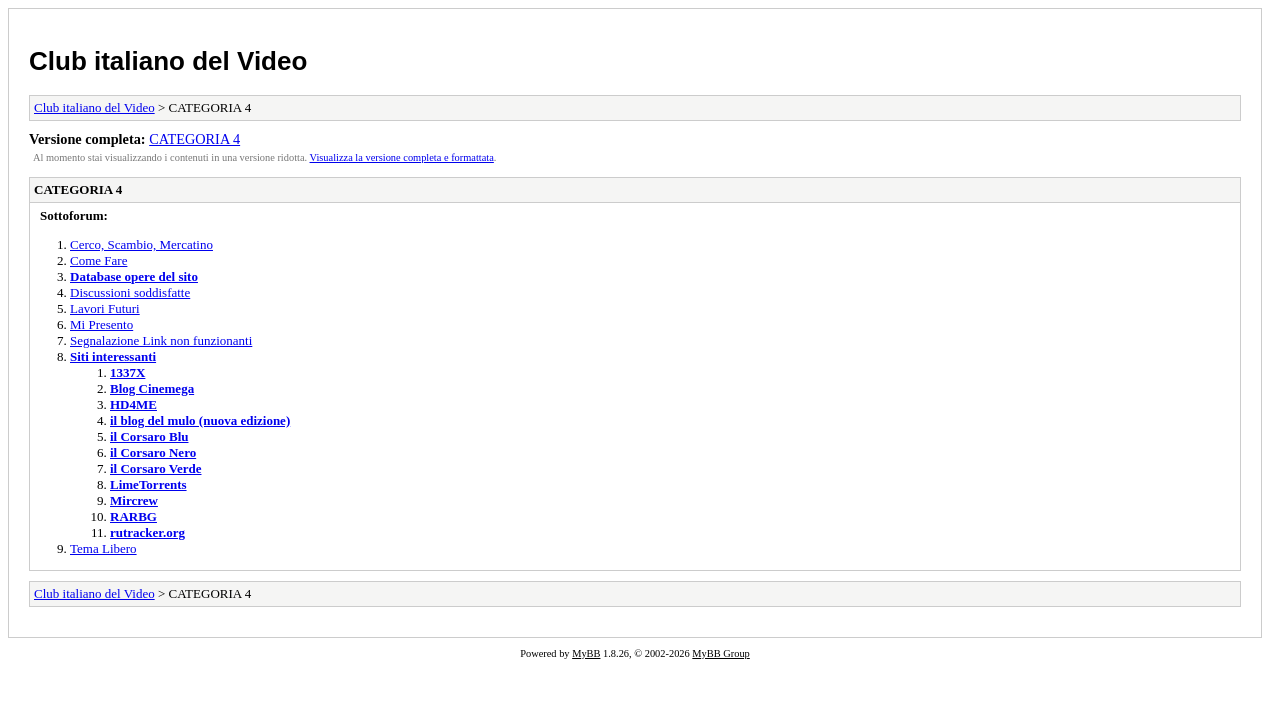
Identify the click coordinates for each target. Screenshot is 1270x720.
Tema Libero (103, 548)
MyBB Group (720, 653)
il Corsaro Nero (153, 452)
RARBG (133, 516)
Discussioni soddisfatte (130, 292)
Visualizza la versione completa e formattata (402, 157)
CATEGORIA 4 (194, 139)
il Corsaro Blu (149, 436)
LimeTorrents (148, 484)
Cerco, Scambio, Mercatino (141, 244)
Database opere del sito (134, 276)
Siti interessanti (113, 356)
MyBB (586, 653)
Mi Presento (101, 324)
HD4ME (133, 404)
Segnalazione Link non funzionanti (161, 340)
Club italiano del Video (168, 61)
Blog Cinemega (152, 388)
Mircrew (134, 500)
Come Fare (98, 260)
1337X (127, 372)
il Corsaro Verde (155, 468)
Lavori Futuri (105, 308)
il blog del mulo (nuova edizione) (200, 420)
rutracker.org (147, 532)
